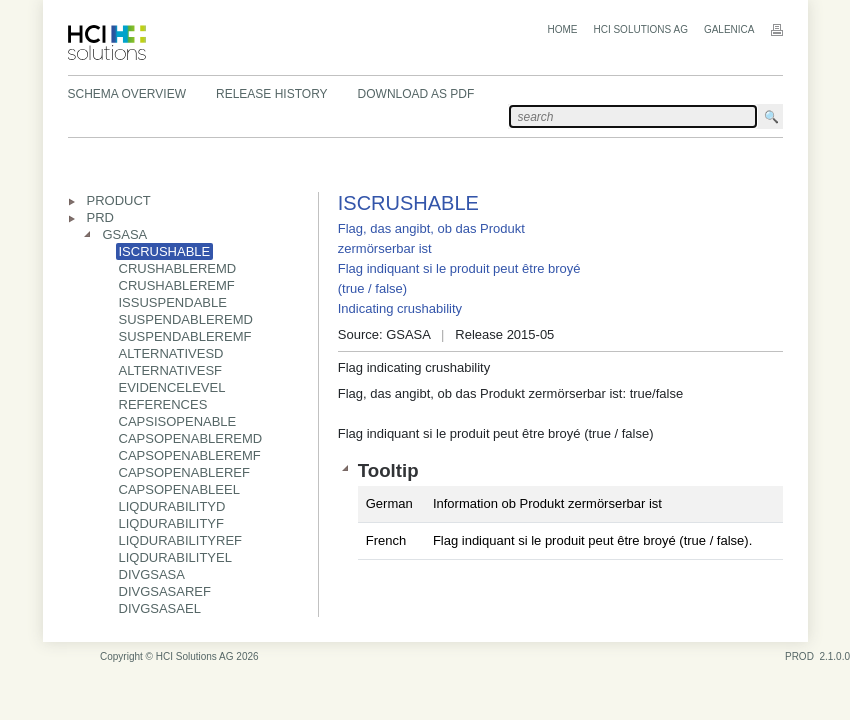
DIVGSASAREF (165, 591)
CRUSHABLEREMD (178, 268)
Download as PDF (416, 94)
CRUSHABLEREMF (177, 285)
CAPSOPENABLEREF (185, 472)
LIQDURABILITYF (171, 523)
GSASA (125, 234)
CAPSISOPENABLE (178, 421)
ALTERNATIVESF (171, 370)
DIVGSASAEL (160, 608)
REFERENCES (163, 404)
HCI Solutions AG (640, 29)
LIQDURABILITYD (172, 506)
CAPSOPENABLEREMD (191, 438)
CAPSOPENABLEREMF (190, 455)
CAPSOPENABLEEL (179, 489)
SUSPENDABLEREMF (185, 336)
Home (562, 29)
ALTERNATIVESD (171, 353)
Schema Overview (127, 94)
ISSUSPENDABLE (173, 302)
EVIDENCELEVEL (172, 387)
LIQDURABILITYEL (175, 557)
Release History (272, 94)
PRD (100, 217)
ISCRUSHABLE (165, 251)
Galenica (729, 29)
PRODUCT (119, 200)
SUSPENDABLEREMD (186, 319)
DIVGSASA (152, 574)
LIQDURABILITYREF (181, 540)
